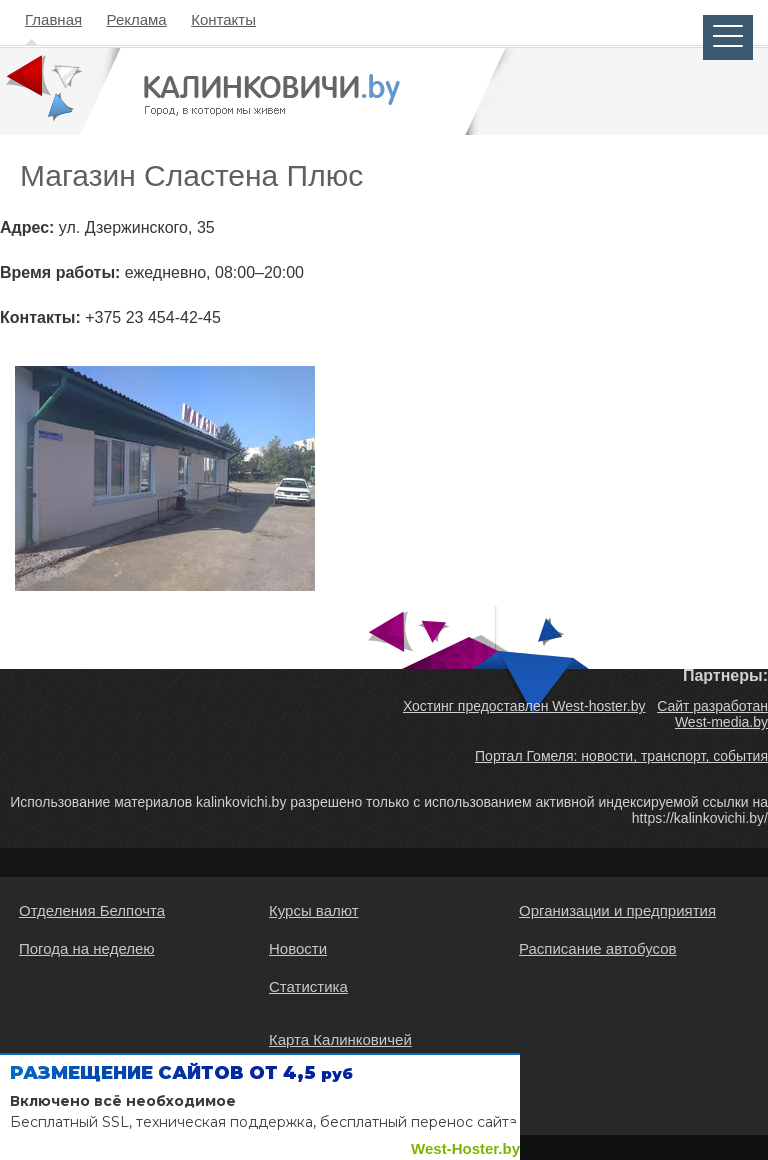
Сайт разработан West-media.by (712, 714)
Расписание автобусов (597, 948)
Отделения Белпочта (92, 910)
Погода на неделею (87, 948)
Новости (298, 948)
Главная (53, 19)
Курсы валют (314, 910)
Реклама (137, 19)
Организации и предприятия (617, 910)
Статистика (308, 986)
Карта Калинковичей (340, 1039)
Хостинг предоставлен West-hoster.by (524, 706)
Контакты (223, 19)
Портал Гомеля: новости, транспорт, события (621, 756)
